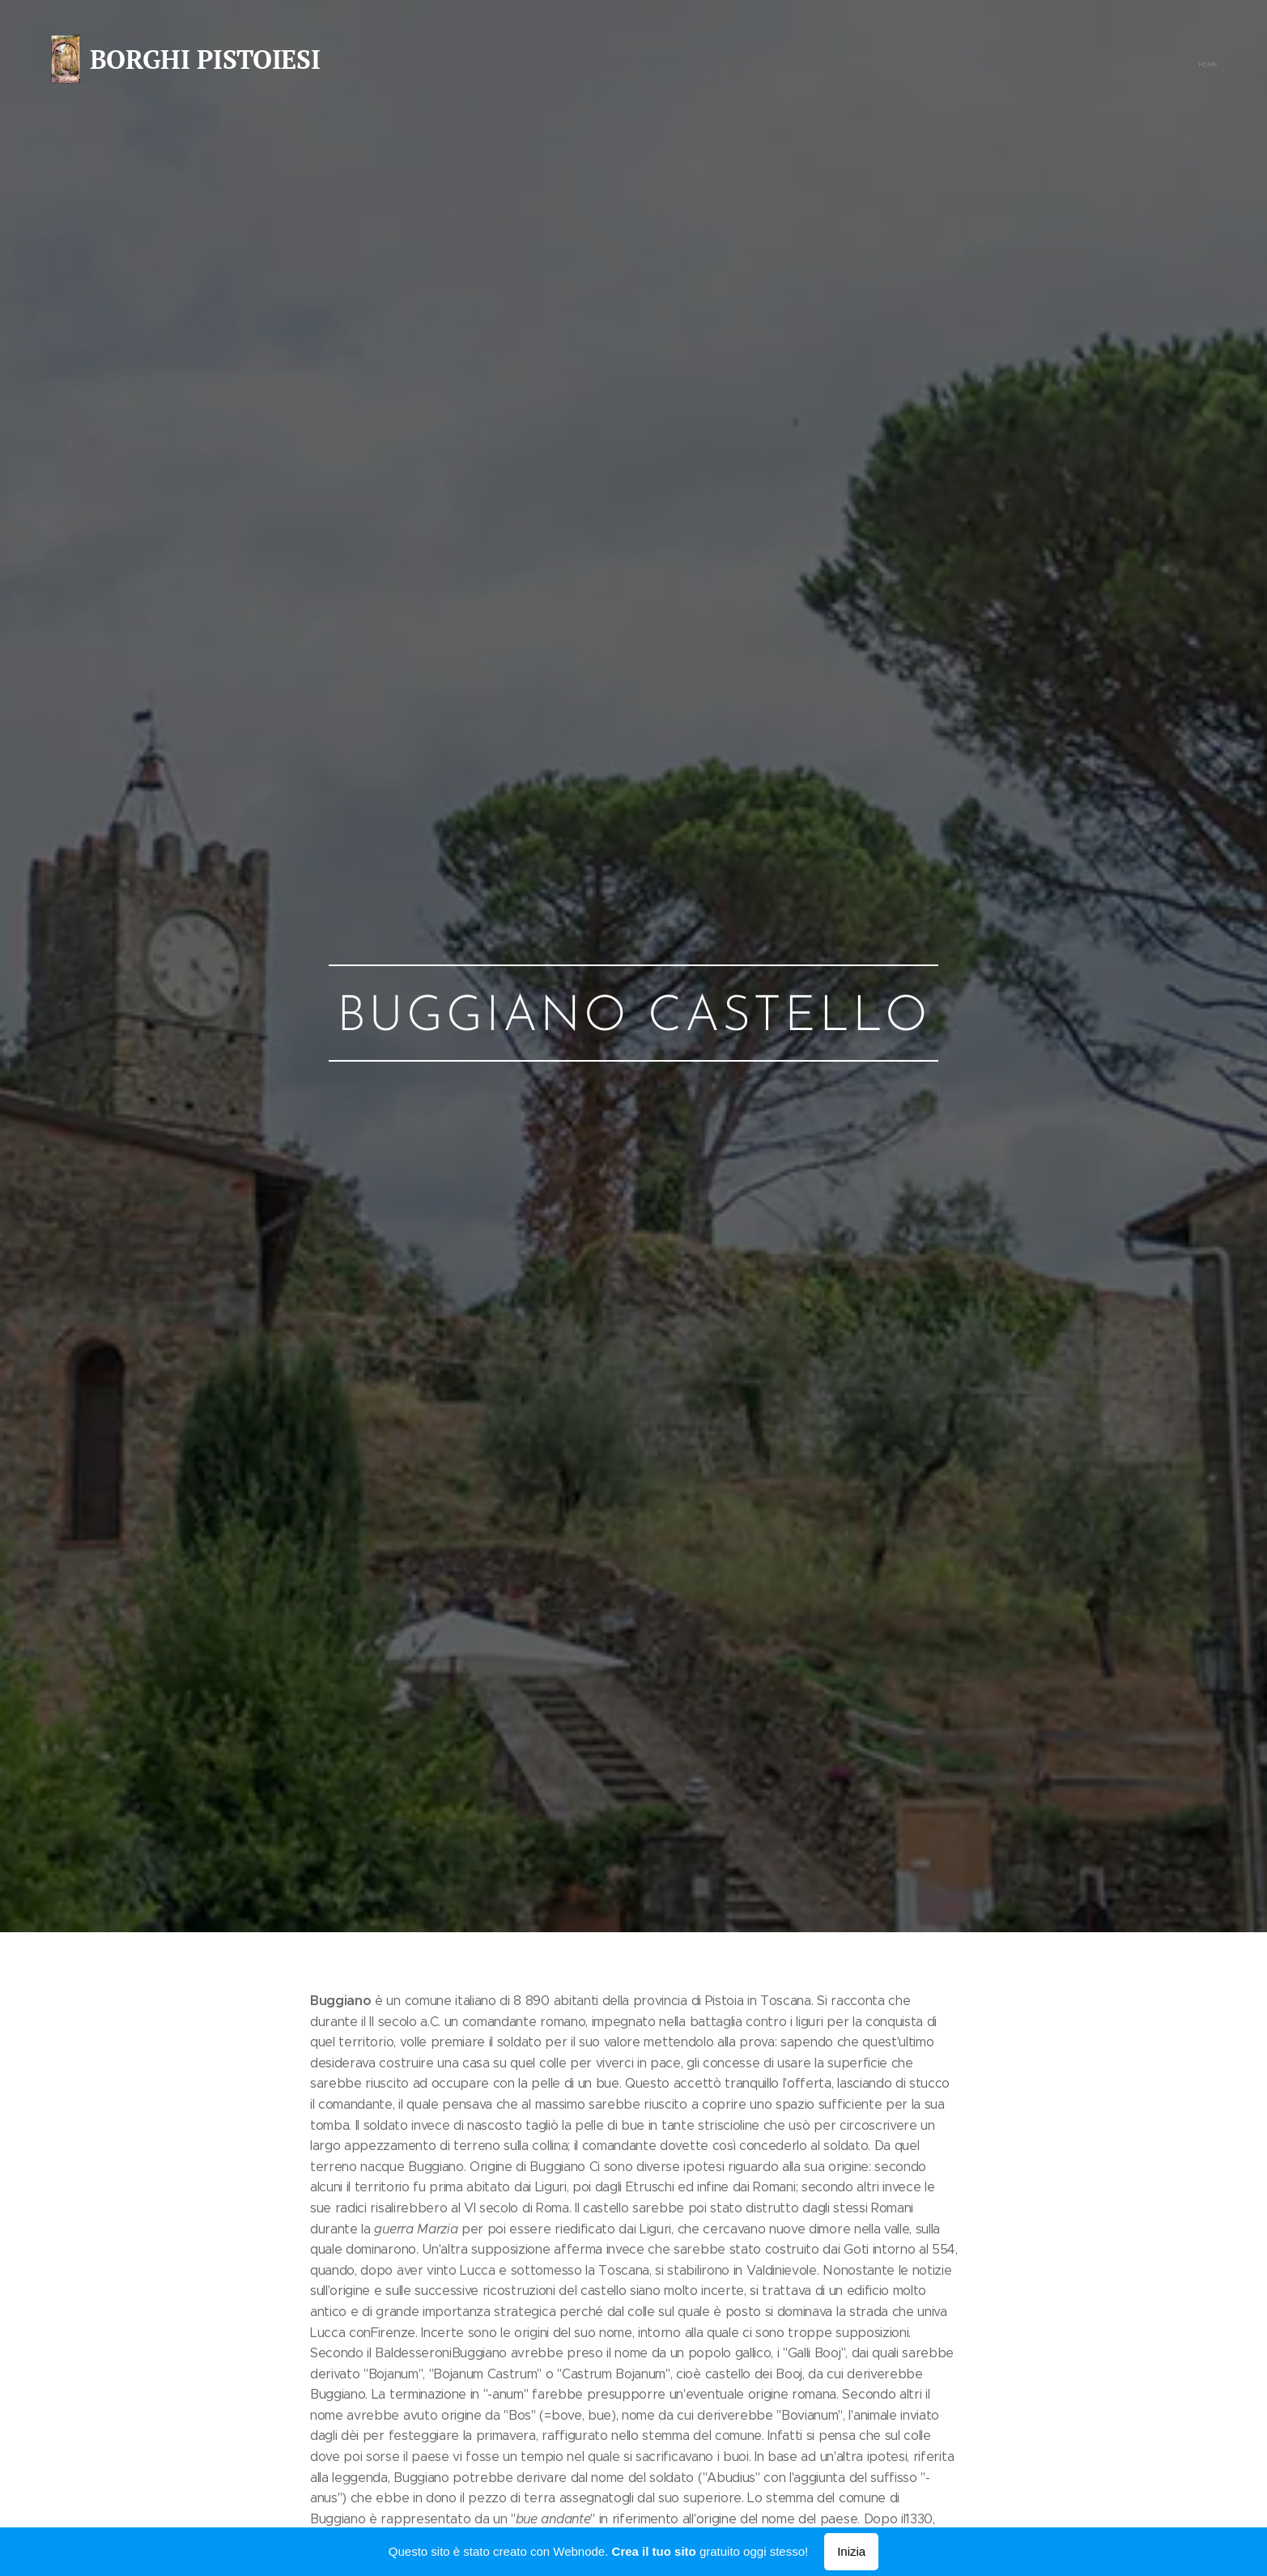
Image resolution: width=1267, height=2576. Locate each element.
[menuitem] (1215, 65)
